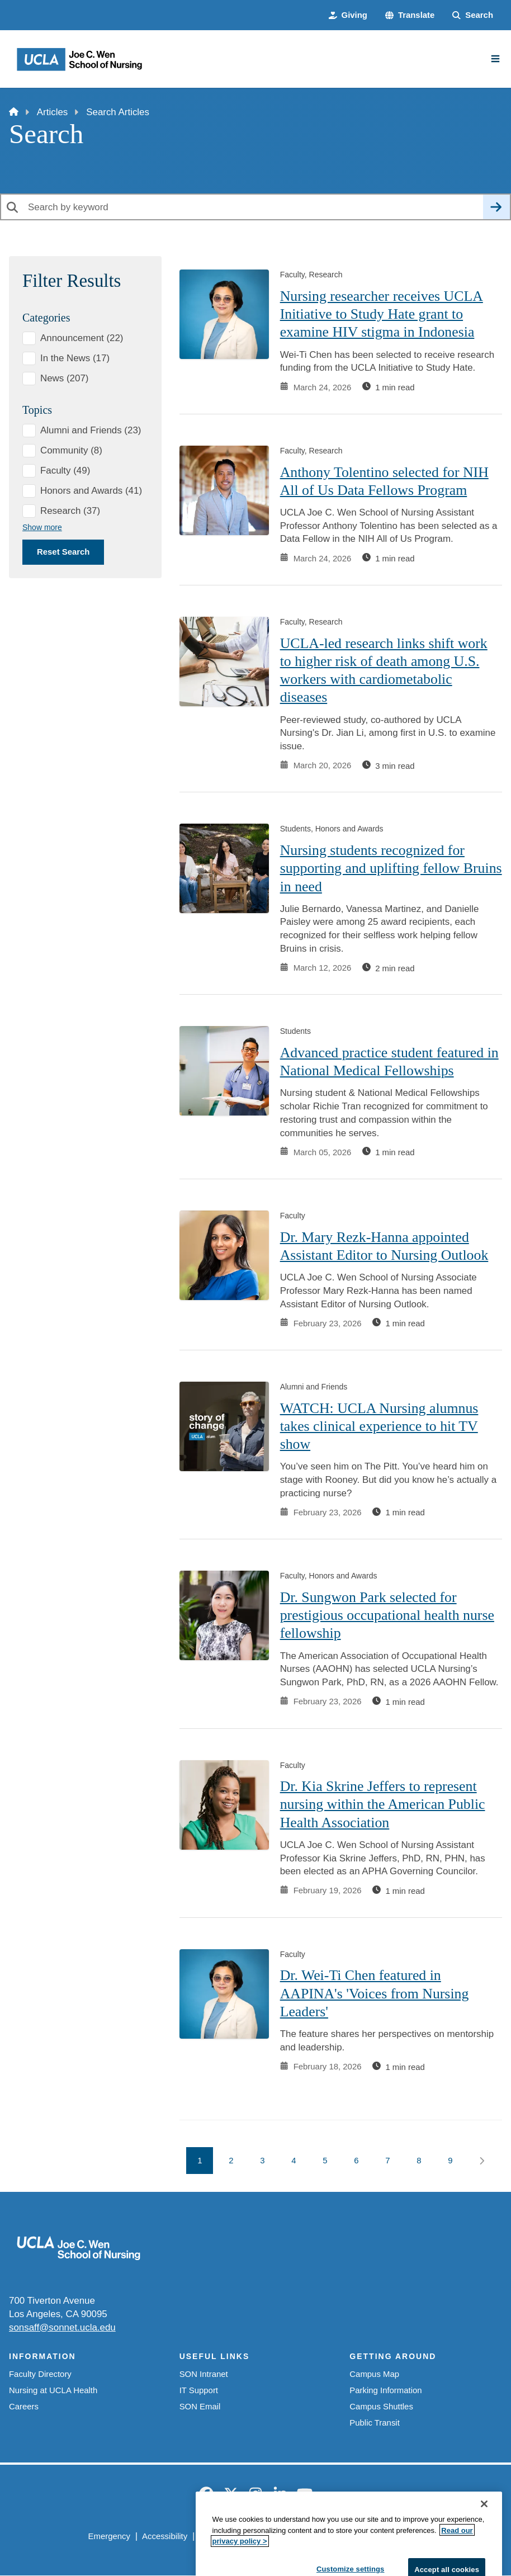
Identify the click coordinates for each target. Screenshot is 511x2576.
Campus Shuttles (381, 2406)
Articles (52, 112)
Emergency (109, 2536)
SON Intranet (203, 2374)
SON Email (200, 2406)
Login (413, 2536)
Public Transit (374, 2422)
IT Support (198, 2390)
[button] (409, 15)
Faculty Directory (40, 2374)
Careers (24, 2406)
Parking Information (385, 2390)
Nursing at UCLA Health (53, 2390)
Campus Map (374, 2374)
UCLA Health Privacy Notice (339, 2536)
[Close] (484, 2561)
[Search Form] (472, 15)
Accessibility (164, 2536)
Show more (42, 527)
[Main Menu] (495, 58)
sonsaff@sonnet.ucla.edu (62, 2327)
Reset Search (63, 551)
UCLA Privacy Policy (237, 2536)
